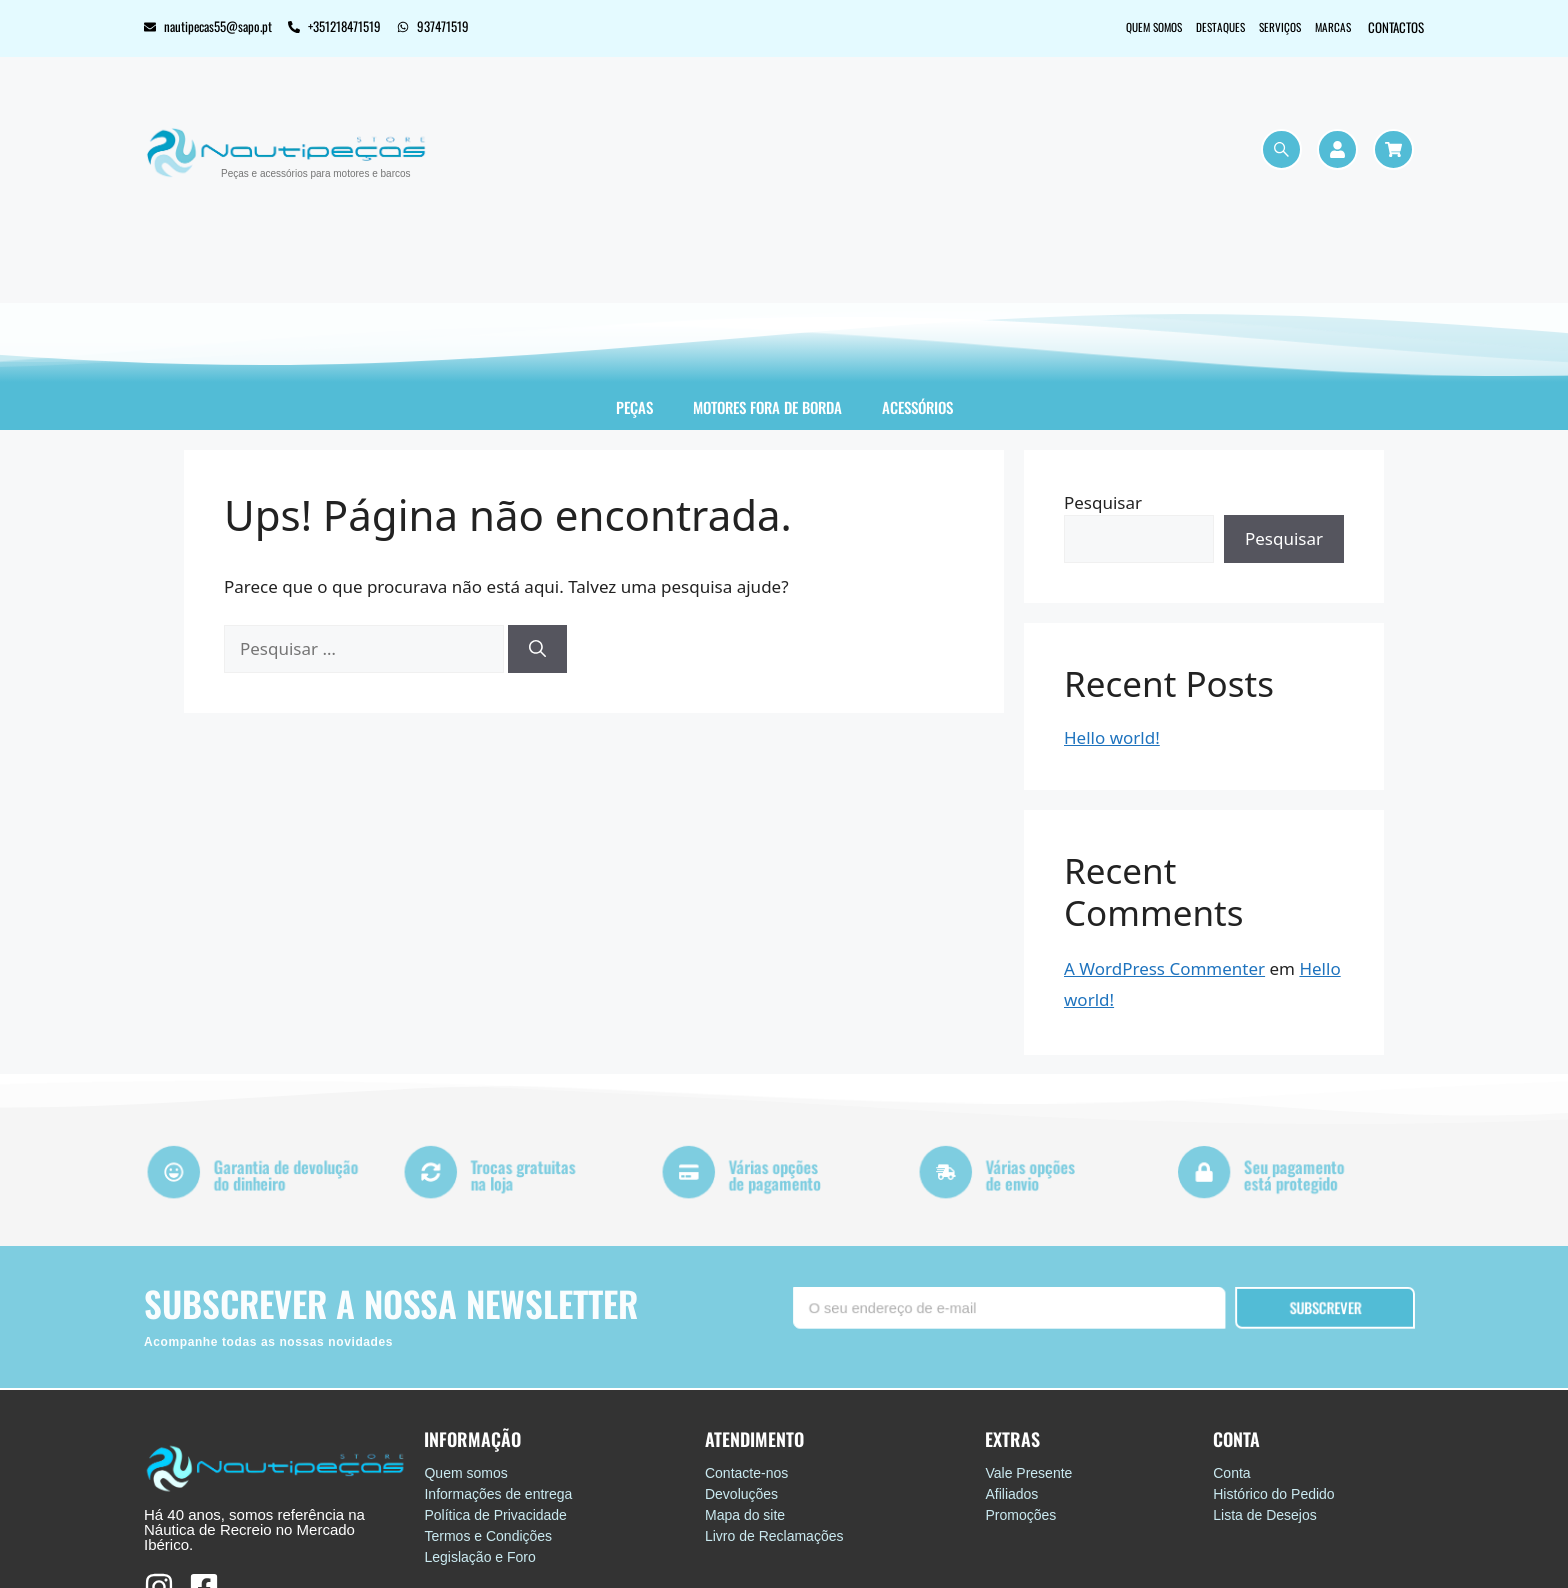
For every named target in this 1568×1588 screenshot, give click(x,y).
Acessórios (917, 407)
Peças (634, 407)
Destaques (1192, 27)
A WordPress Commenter (1164, 968)
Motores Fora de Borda (767, 407)
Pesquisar (1103, 502)
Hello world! (1112, 737)
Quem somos (1113, 27)
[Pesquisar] (537, 649)
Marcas (1327, 27)
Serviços (1263, 27)
